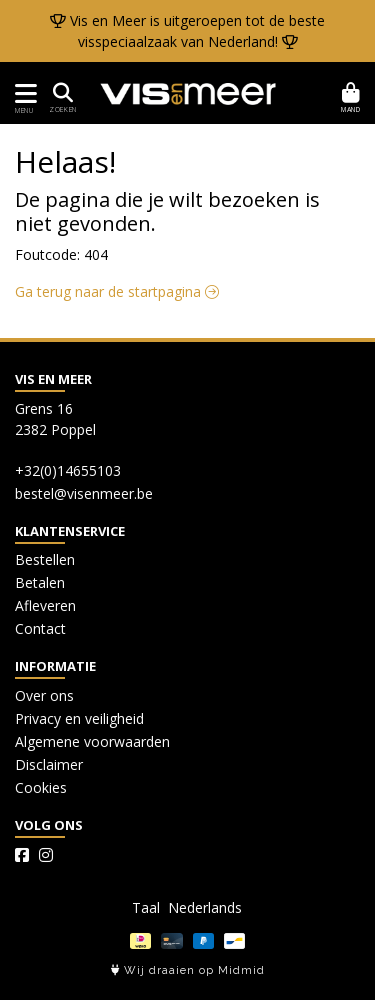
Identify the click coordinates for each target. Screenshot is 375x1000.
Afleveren (45, 605)
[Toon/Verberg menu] (22, 93)
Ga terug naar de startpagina (117, 291)
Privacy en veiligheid (79, 718)
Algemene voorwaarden (92, 741)
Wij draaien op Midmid (188, 970)
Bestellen (45, 559)
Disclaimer (49, 764)
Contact (40, 628)
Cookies (41, 787)
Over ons (44, 695)
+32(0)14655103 (68, 470)
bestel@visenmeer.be (84, 493)
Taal (146, 907)
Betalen (40, 582)
